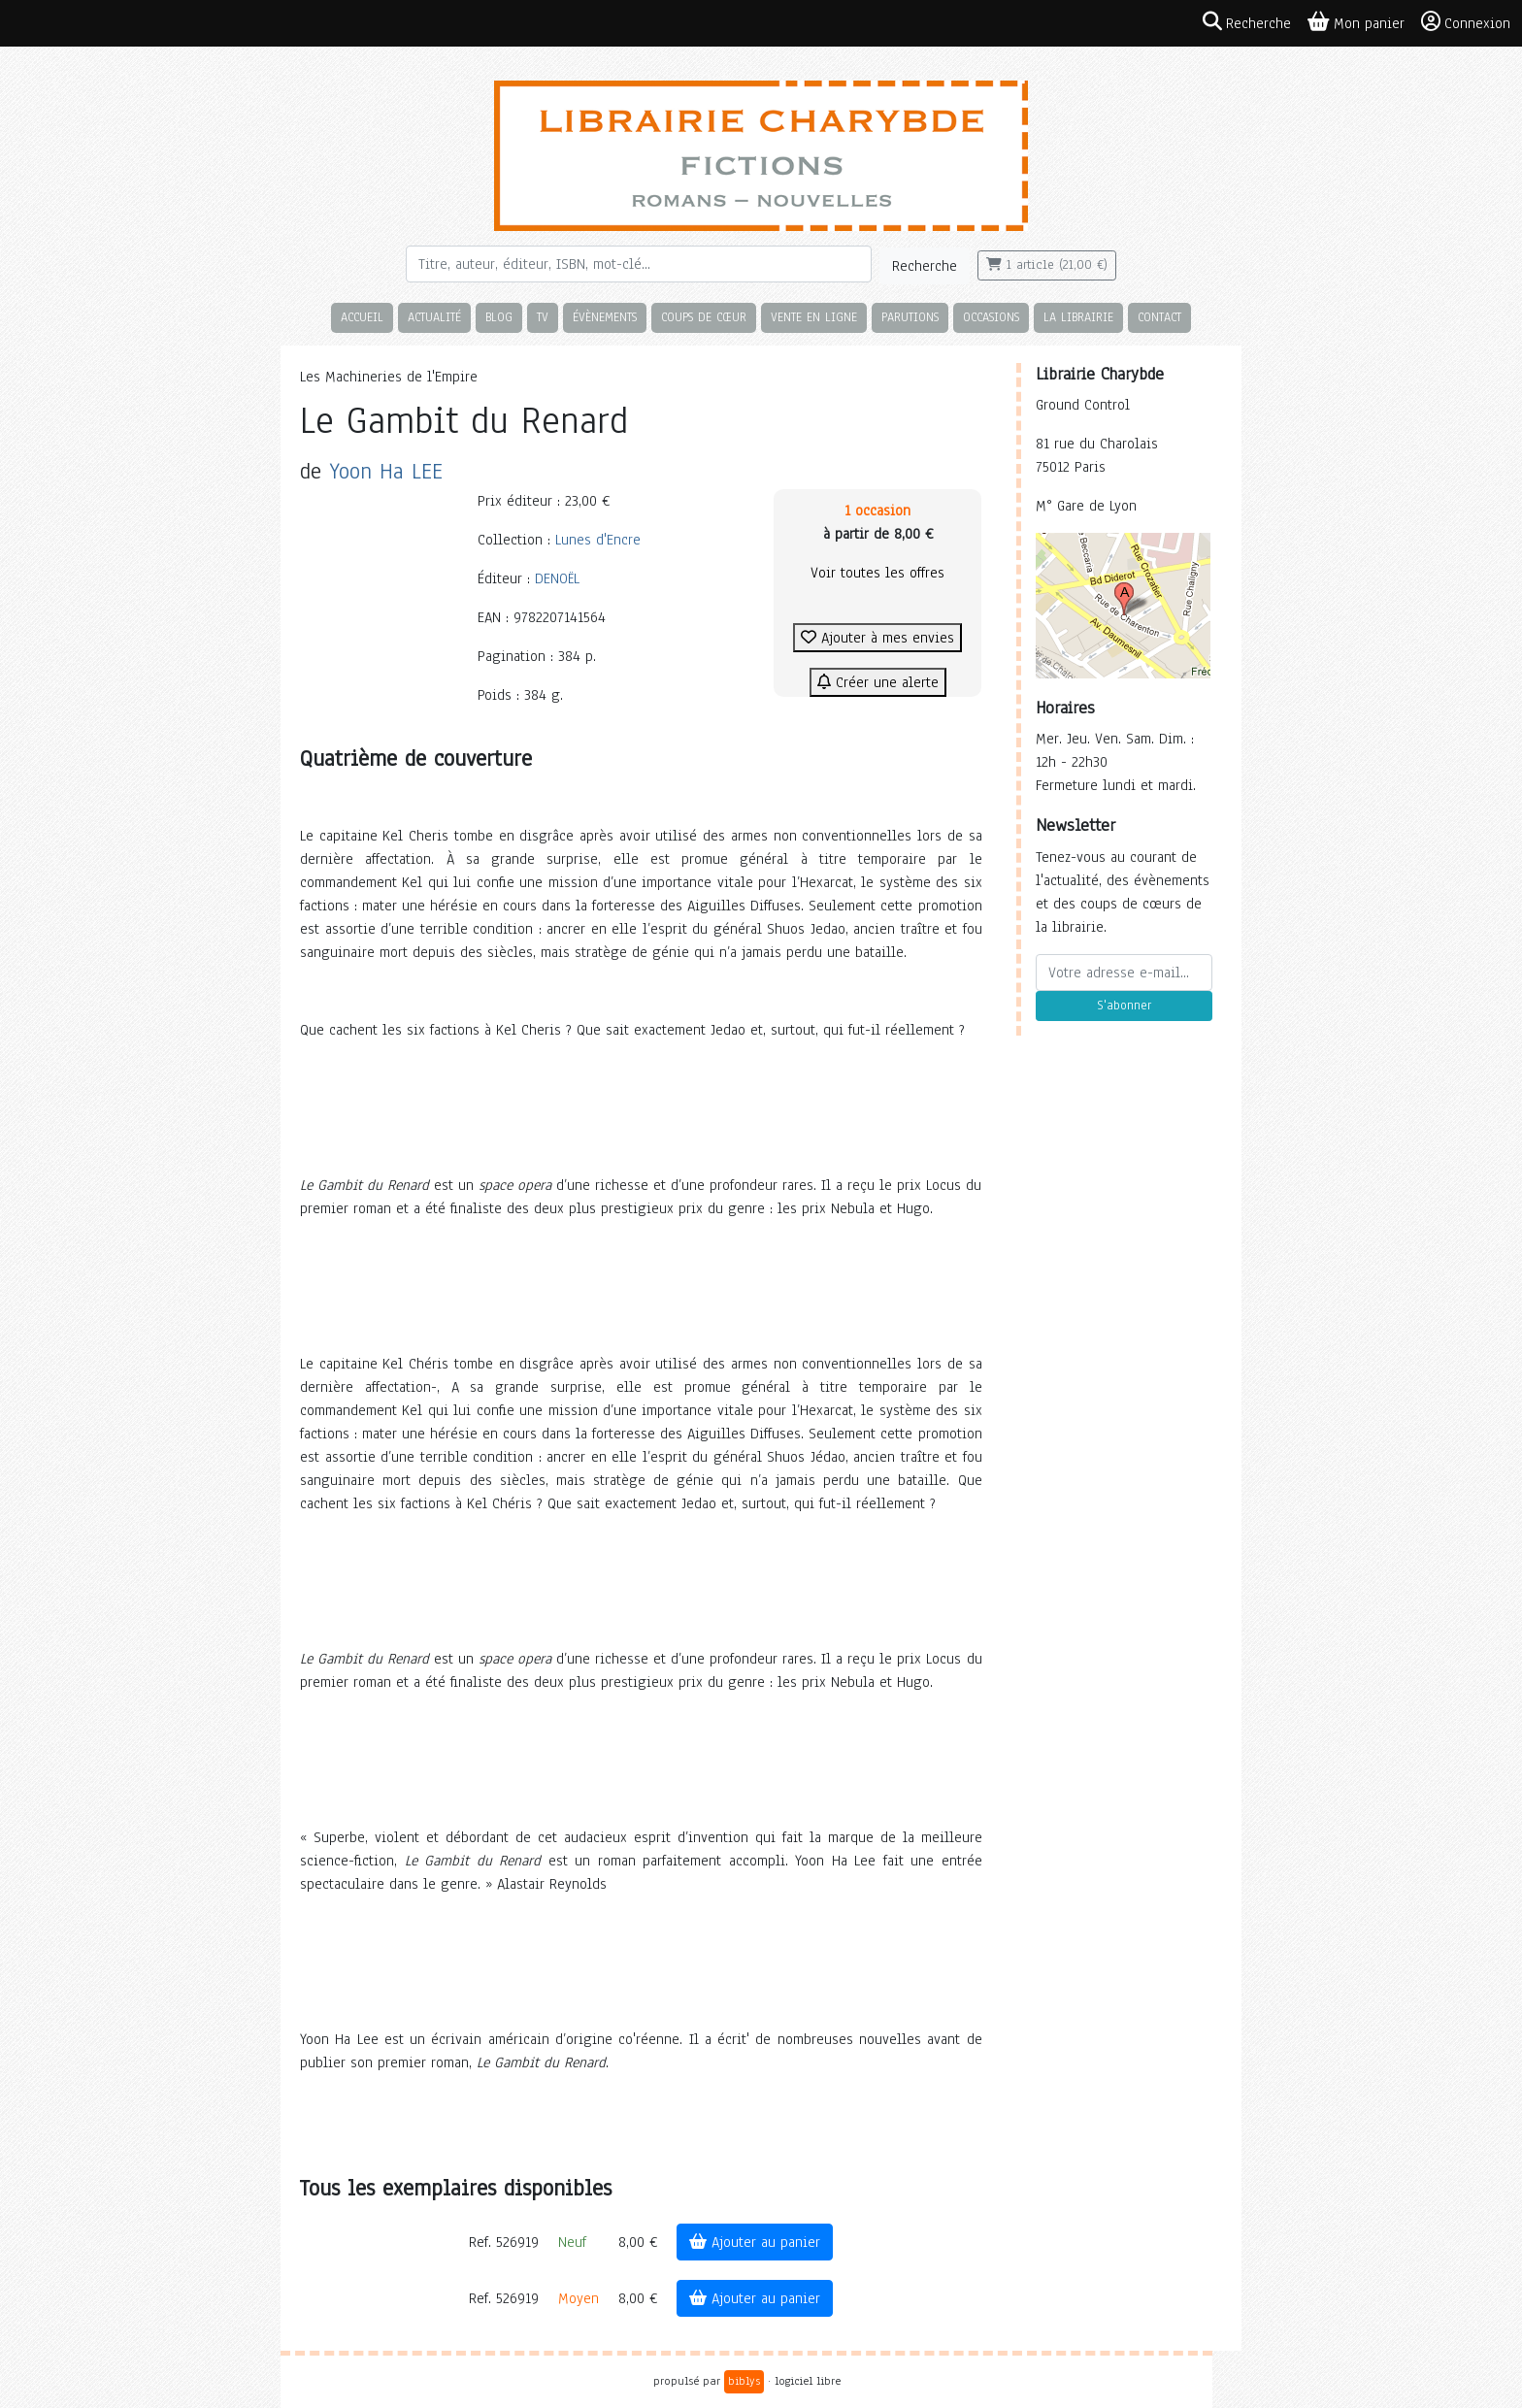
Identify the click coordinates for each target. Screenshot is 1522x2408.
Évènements (605, 317)
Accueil (362, 317)
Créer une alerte (878, 682)
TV (542, 317)
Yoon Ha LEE (386, 471)
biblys (744, 2381)
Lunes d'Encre (598, 539)
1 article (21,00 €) (1047, 265)
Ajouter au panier (754, 2242)
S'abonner (1124, 1005)
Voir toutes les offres (877, 572)
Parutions (910, 317)
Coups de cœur (703, 317)
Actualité (434, 317)
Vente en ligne (814, 317)
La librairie (1078, 317)
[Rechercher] (639, 264)
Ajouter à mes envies (877, 637)
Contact (1159, 317)
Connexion (1465, 22)
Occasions (991, 317)
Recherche (924, 266)
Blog (499, 317)
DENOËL (557, 578)
